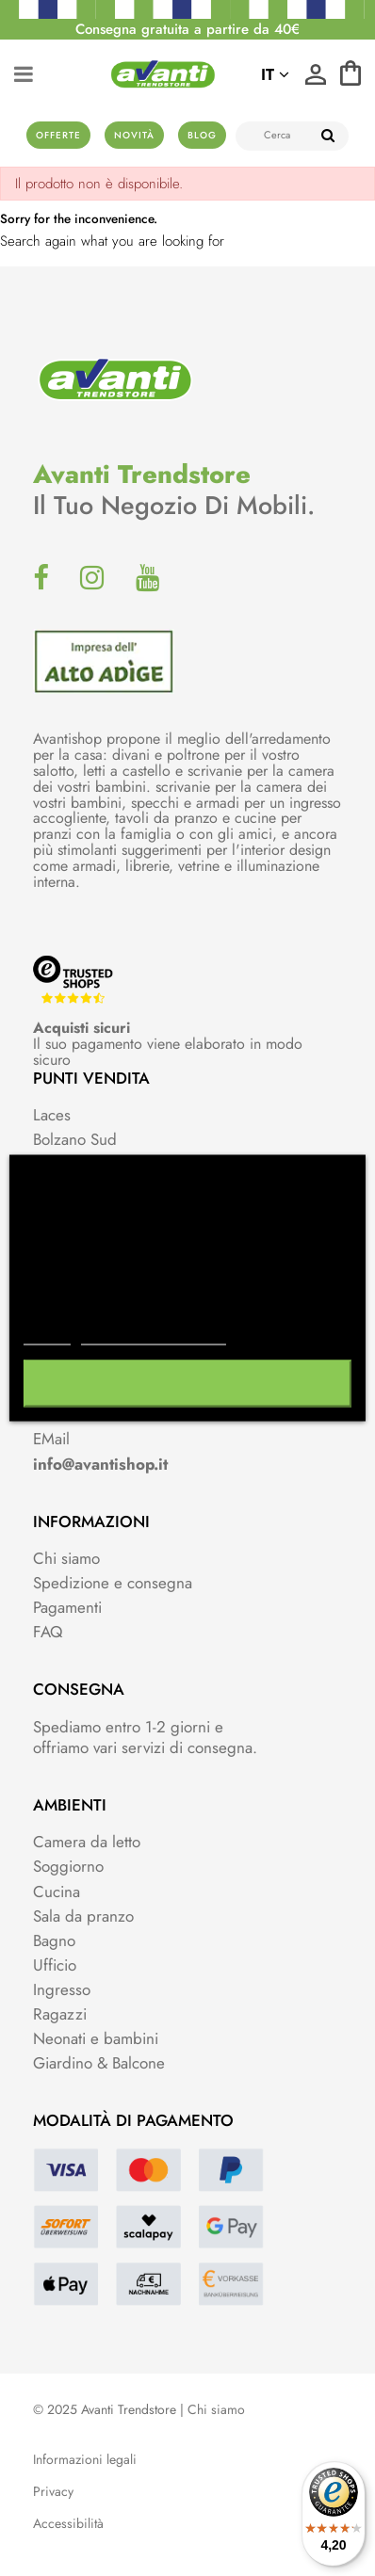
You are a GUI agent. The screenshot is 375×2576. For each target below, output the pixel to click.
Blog (202, 135)
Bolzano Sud (75, 1139)
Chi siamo (66, 1558)
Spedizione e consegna (112, 1582)
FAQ (47, 1631)
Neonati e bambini (95, 2038)
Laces (52, 1114)
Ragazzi (60, 2014)
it (275, 74)
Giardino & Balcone (99, 2063)
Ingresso (61, 1989)
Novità (134, 135)
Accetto (187, 1384)
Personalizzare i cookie (153, 1336)
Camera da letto (86, 1841)
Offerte (58, 135)
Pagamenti (67, 1607)
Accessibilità (68, 2524)
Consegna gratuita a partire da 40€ (187, 29)
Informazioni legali (85, 2460)
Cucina (56, 1891)
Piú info (47, 1336)
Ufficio (54, 1965)
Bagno (54, 1940)
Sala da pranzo (83, 1916)
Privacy (53, 2492)
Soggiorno (68, 1866)
